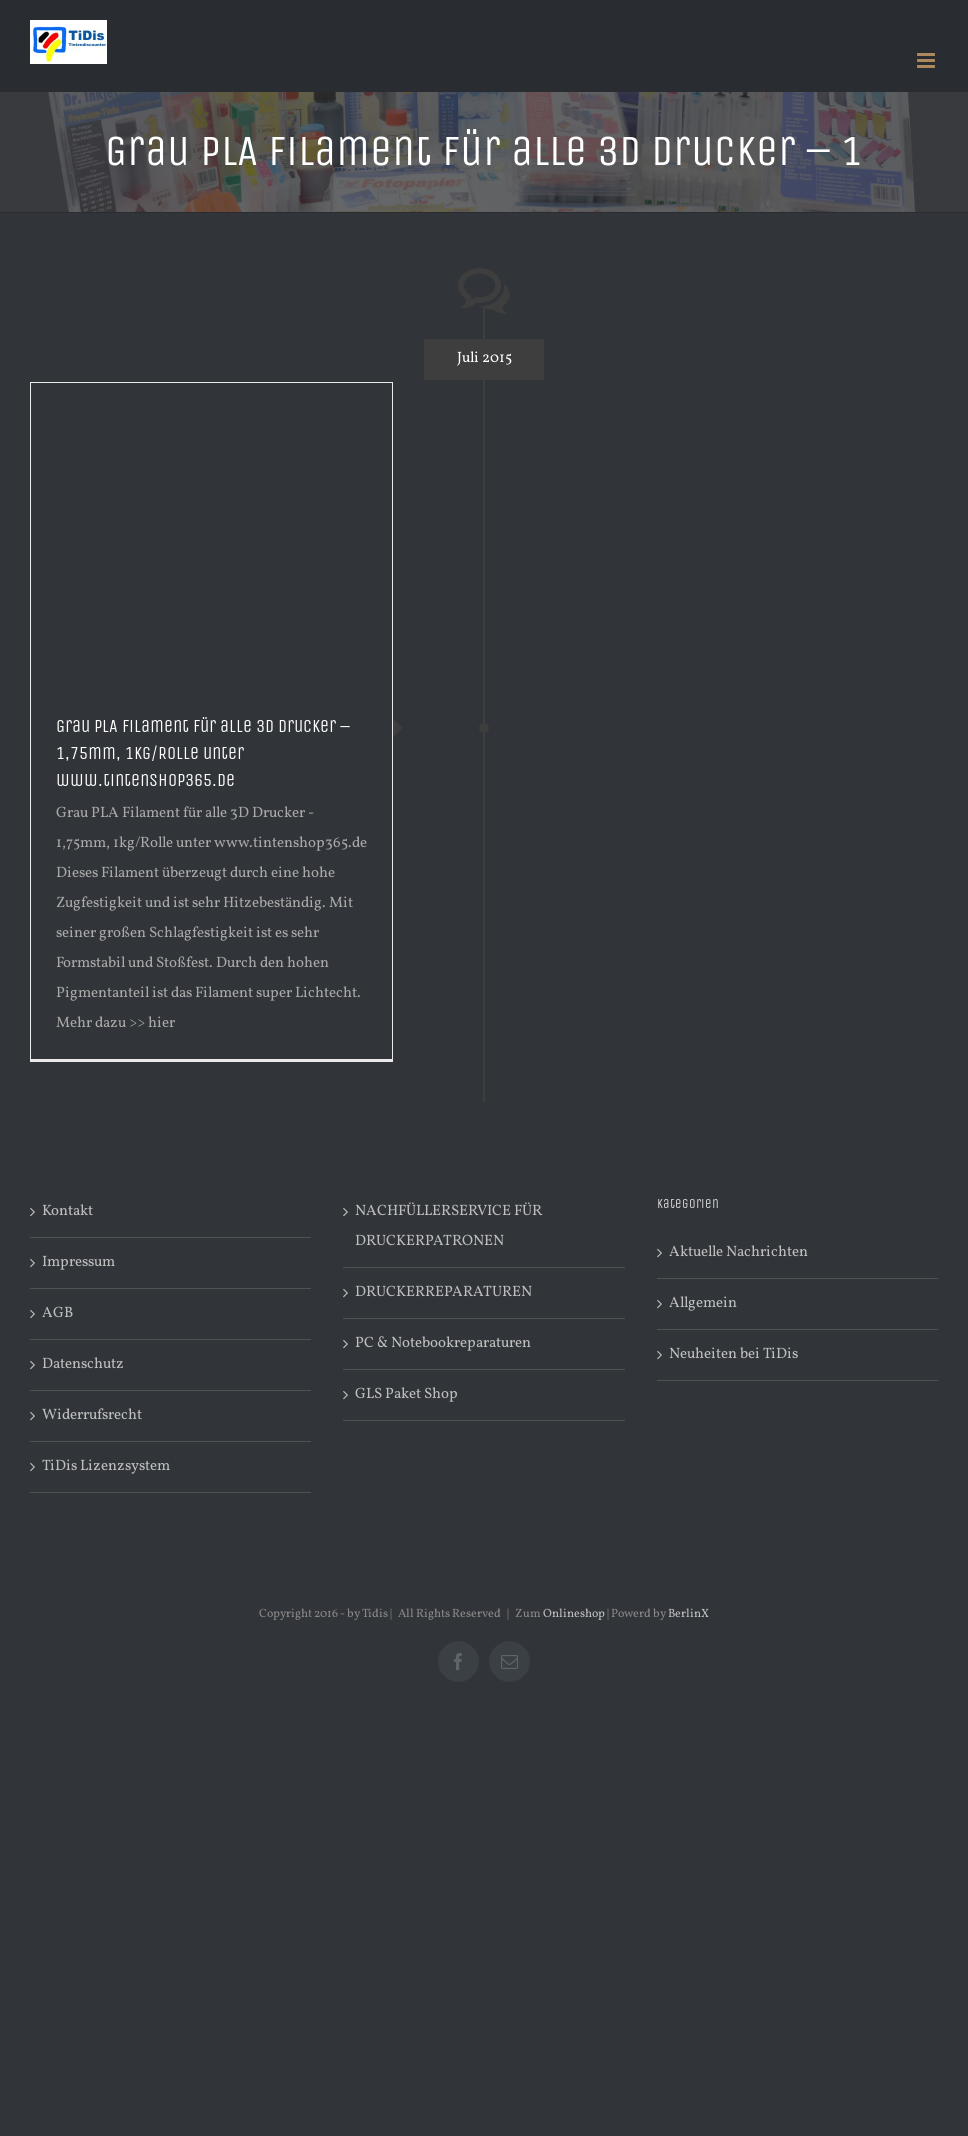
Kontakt (67, 1211)
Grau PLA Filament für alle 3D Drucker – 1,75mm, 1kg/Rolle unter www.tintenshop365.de (203, 753)
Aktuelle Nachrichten (738, 1252)
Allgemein (703, 1303)
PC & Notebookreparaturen (443, 1343)
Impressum (78, 1262)
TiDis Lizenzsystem (106, 1466)
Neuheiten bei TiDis (733, 1354)
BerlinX (688, 1614)
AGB (57, 1313)
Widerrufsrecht (92, 1415)
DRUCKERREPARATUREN (443, 1292)
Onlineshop (574, 1614)
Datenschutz (83, 1364)
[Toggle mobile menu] (927, 60)
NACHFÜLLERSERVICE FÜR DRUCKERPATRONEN (448, 1226)
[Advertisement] (211, 533)
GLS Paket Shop (406, 1394)
